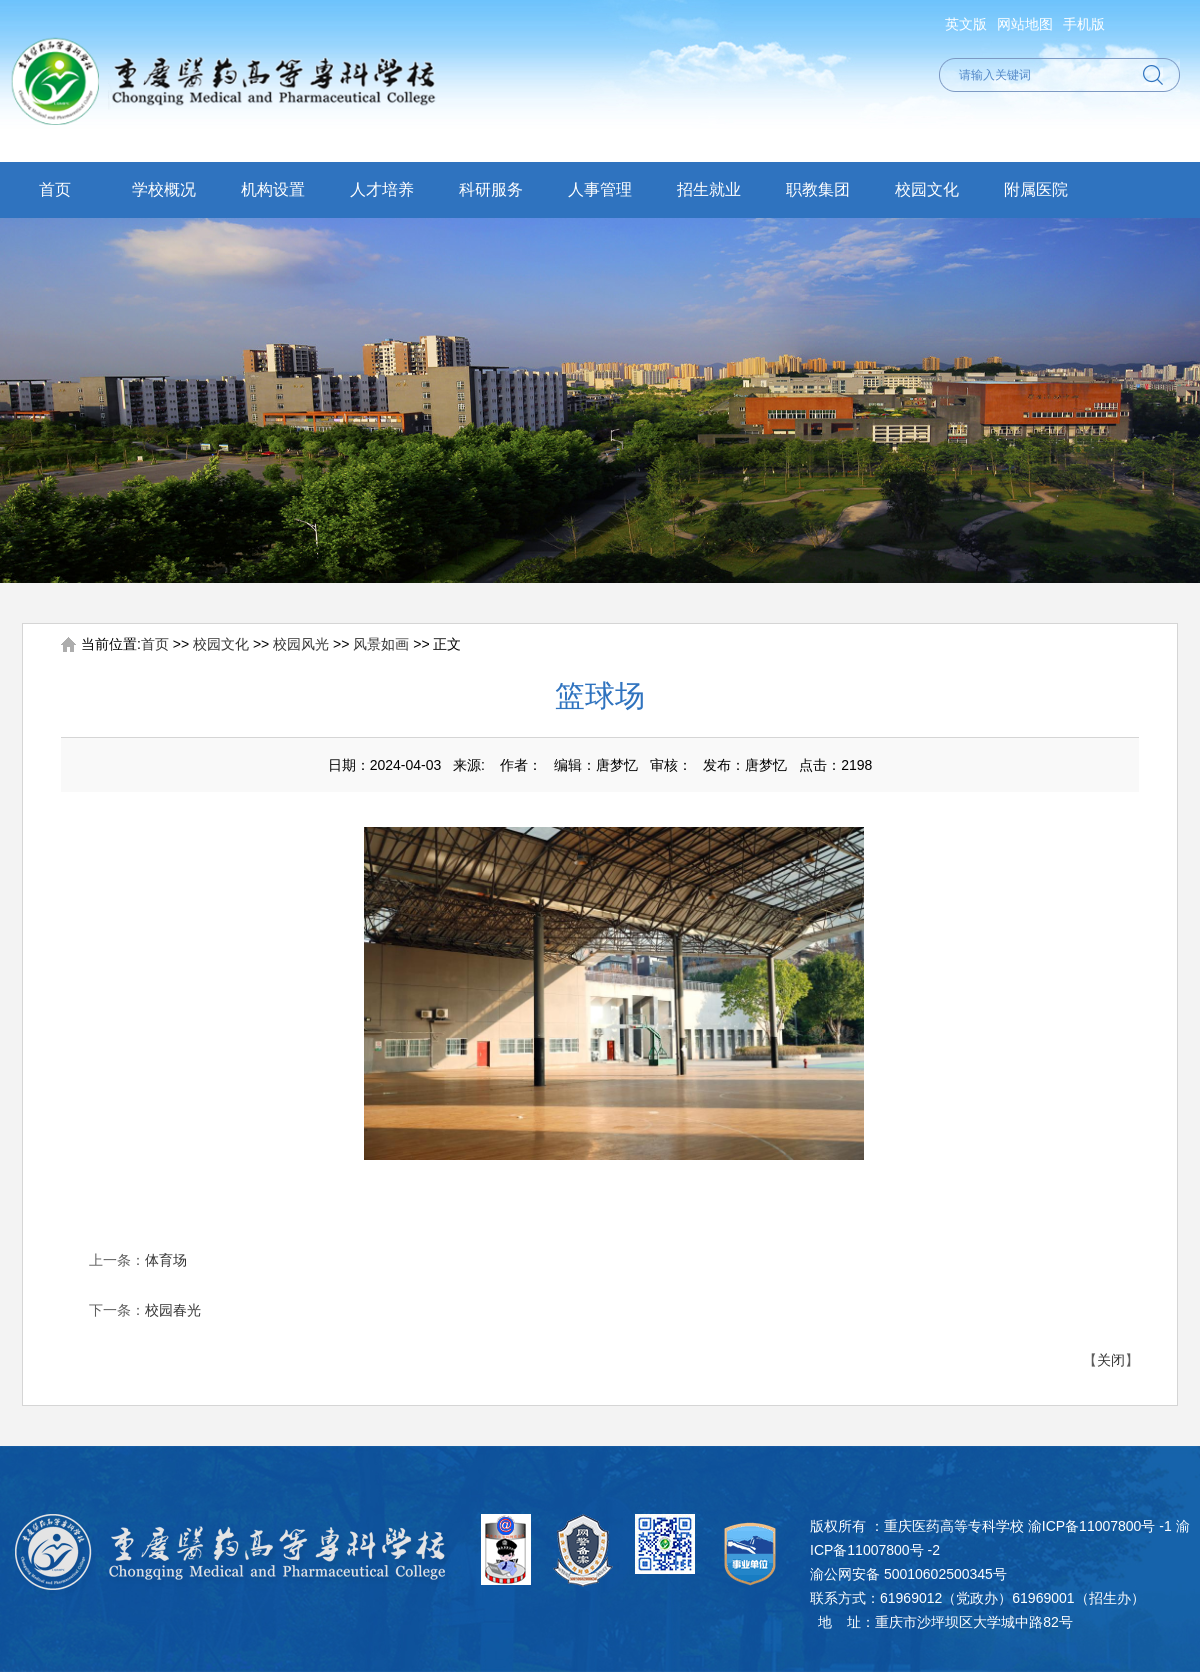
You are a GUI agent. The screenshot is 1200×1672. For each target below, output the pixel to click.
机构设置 (273, 189)
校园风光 (301, 644)
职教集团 (818, 189)
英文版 (966, 24)
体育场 (166, 1260)
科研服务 (491, 189)
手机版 (1084, 24)
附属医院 (1036, 189)
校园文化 (927, 189)
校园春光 (173, 1310)
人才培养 (382, 189)
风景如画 (381, 644)
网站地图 (1025, 24)
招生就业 (709, 189)
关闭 (1111, 1360)
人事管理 (600, 189)
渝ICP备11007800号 (1092, 1526)
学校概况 (164, 189)
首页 (55, 189)
